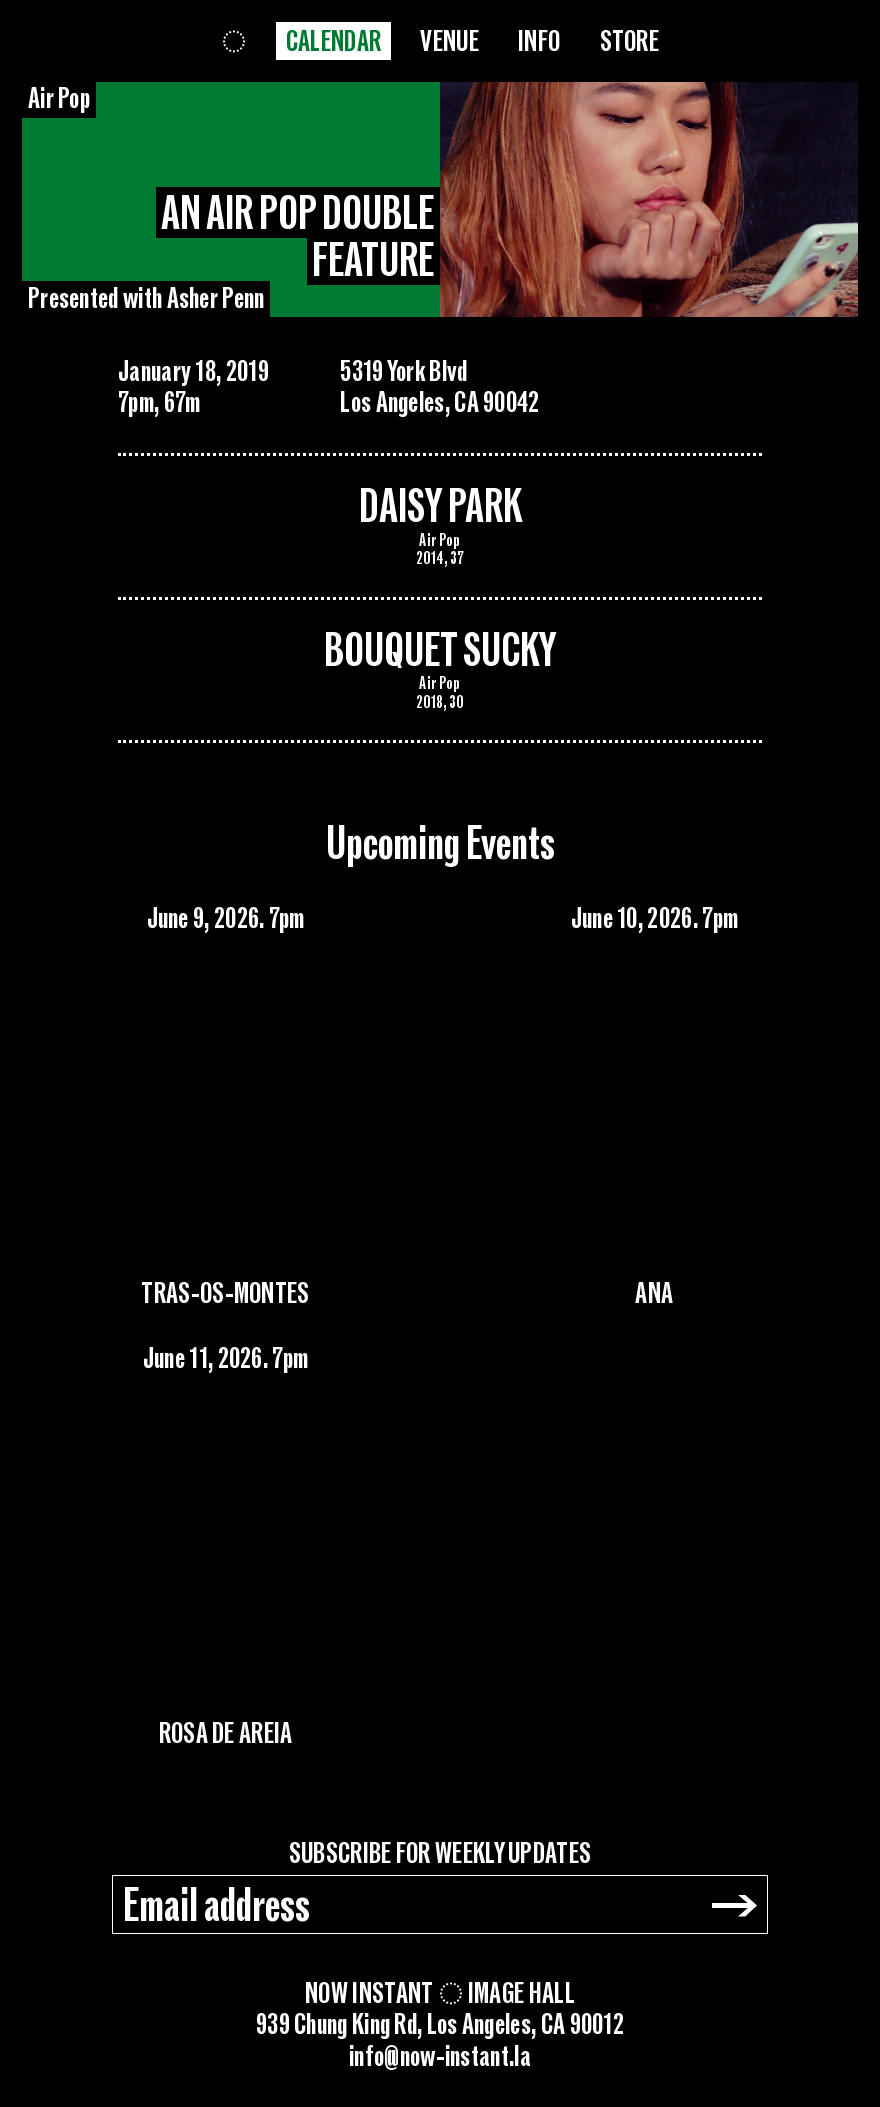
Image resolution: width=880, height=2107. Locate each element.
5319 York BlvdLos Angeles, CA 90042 (439, 388)
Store (630, 42)
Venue (449, 42)
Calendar (333, 42)
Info (539, 42)
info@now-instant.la (440, 2058)
